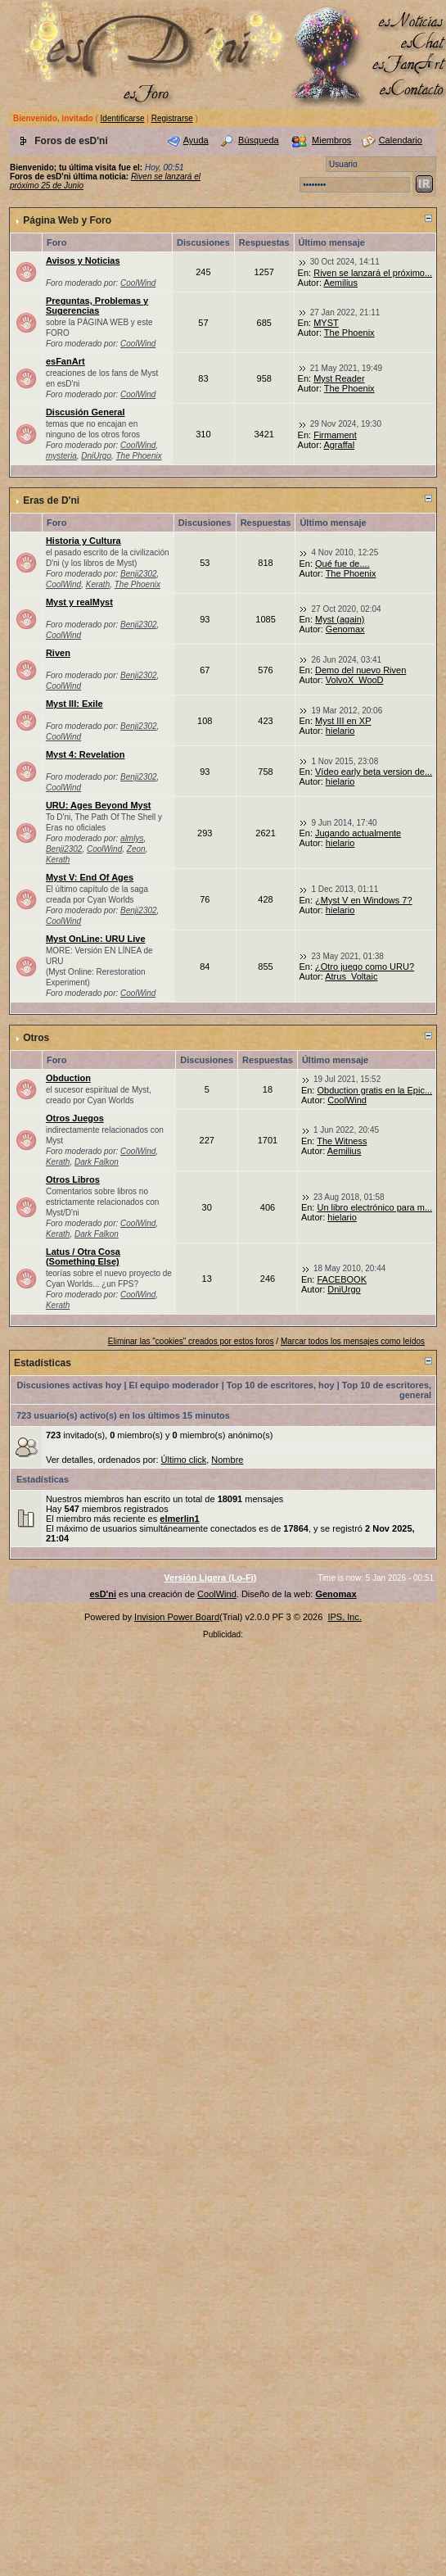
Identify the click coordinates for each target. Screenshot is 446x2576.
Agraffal (338, 445)
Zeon (136, 848)
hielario (340, 731)
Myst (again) (340, 619)
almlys (131, 838)
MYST (326, 323)
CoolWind (137, 282)
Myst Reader (338, 378)
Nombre (227, 1460)
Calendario (400, 140)
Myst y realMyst (79, 602)
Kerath (98, 584)
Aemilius (340, 282)
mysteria (61, 455)
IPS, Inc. (344, 1617)
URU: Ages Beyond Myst (98, 805)
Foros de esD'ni (71, 141)
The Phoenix (349, 332)
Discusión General (85, 412)
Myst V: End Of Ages (89, 877)
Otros (36, 1038)
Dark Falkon (96, 1161)
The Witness (342, 1141)
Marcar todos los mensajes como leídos (353, 1341)
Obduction (68, 1078)
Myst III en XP (343, 721)
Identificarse (123, 118)
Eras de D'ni (51, 500)
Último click (184, 1460)
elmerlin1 (179, 1518)
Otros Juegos (75, 1118)
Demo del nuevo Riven (360, 670)
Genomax (345, 629)
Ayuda (196, 140)
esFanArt (65, 361)
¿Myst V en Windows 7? (363, 900)
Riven (58, 653)
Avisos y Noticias (83, 260)
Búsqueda (258, 140)
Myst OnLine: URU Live (96, 939)
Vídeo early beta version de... (373, 771)
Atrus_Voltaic (351, 976)
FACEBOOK (342, 1279)
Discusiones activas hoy (69, 1385)
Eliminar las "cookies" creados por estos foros (191, 1341)
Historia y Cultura (83, 541)
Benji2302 (138, 573)
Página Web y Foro (67, 220)
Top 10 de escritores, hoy (281, 1385)
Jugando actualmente (358, 833)
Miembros (331, 140)
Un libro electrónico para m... (374, 1207)
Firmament (335, 435)
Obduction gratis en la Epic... (374, 1090)
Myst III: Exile (74, 704)
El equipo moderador (174, 1385)
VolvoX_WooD (355, 680)
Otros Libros (73, 1179)
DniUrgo (96, 455)
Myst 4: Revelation (85, 754)
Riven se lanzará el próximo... (372, 273)
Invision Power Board (176, 1617)
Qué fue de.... (342, 563)
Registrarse (172, 118)
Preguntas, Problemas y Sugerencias (97, 305)
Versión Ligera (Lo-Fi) (210, 1577)
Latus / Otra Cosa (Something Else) (83, 1256)
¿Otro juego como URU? (364, 966)
